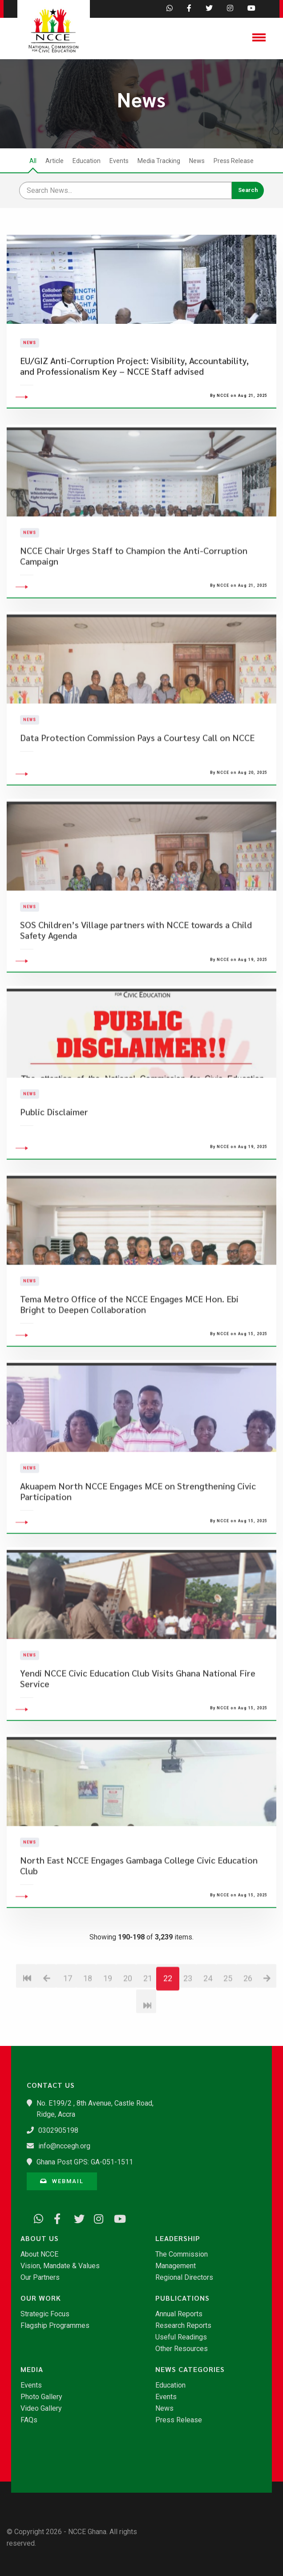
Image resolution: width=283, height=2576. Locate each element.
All (32, 160)
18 (87, 2023)
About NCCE (39, 2254)
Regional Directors (184, 2277)
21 (147, 2023)
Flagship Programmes (54, 2325)
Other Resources (181, 2348)
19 (107, 2023)
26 (247, 2023)
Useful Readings (181, 2337)
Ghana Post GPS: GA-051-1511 (84, 2162)
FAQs (28, 2420)
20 (127, 2023)
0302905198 (58, 2130)
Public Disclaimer (54, 1156)
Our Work (40, 2298)
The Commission (181, 2254)
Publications (182, 2298)
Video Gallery (41, 2408)
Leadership (177, 2238)
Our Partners (40, 2277)
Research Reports (183, 2325)
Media (31, 2369)
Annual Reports (178, 2314)
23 (187, 2023)
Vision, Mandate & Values (60, 2266)
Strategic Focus (44, 2314)
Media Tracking (158, 160)
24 (207, 2023)
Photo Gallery (41, 2396)
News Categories (190, 2369)
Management (175, 2266)
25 (227, 2023)
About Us (39, 2238)
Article (54, 160)
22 (167, 2023)
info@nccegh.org (64, 2146)
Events (119, 160)
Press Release (234, 160)
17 (67, 2023)
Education (87, 160)
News (197, 160)
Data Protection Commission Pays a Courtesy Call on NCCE (137, 782)
